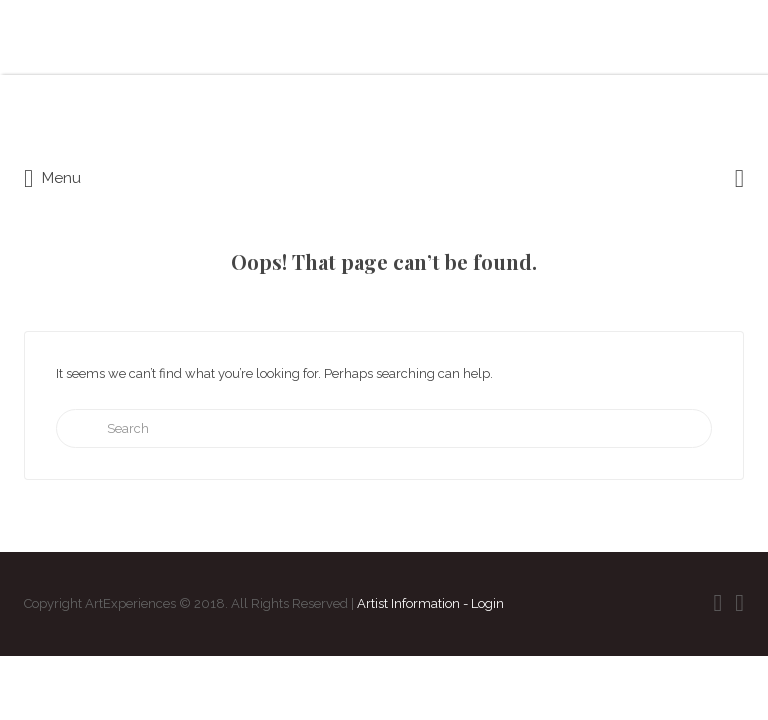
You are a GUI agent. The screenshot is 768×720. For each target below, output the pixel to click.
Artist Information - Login (430, 603)
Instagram (739, 603)
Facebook (717, 603)
